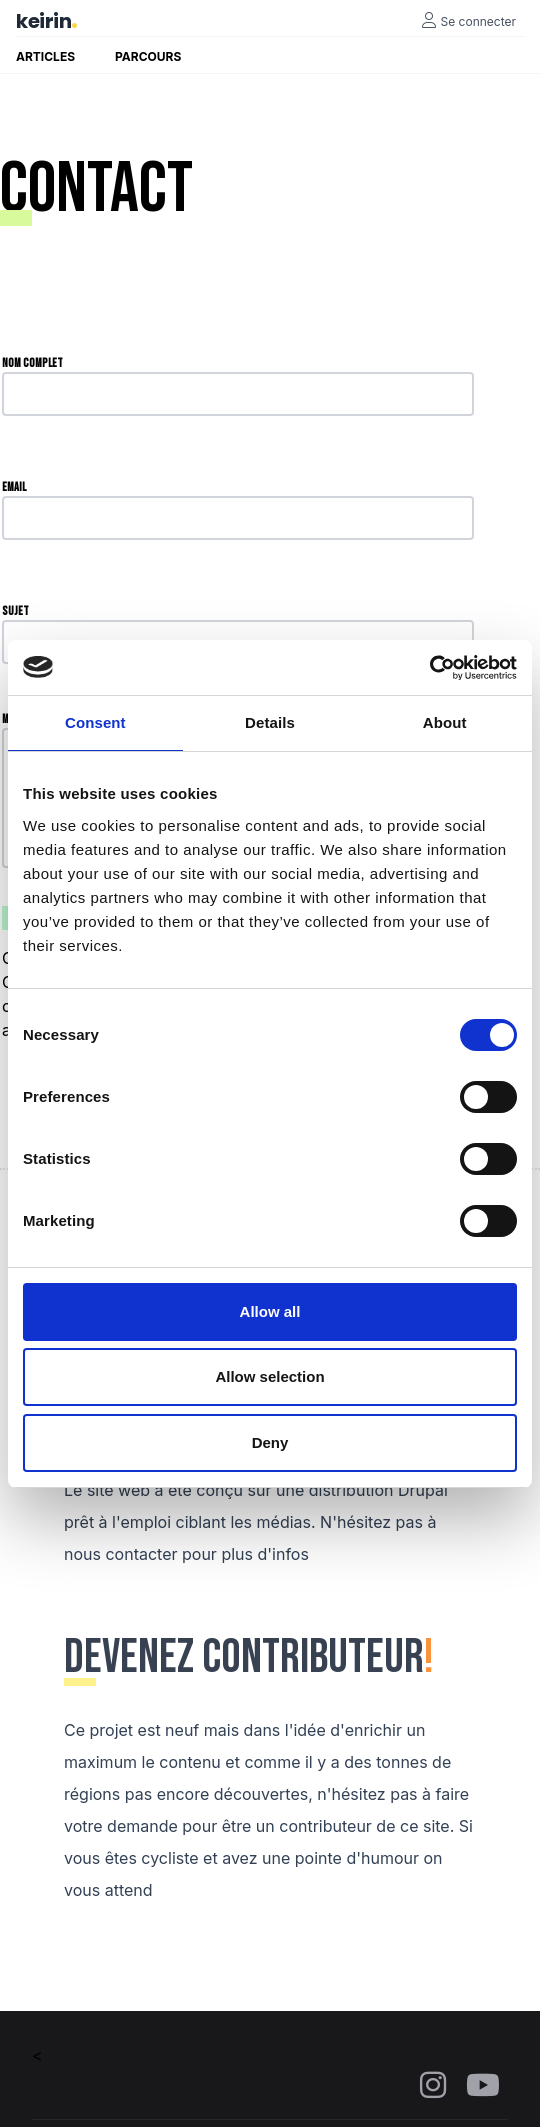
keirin (43, 21)
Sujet (15, 611)
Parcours (148, 56)
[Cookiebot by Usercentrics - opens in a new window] (429, 668)
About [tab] (445, 722)
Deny (270, 1442)
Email (14, 487)
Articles (45, 56)
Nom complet (32, 363)
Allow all (270, 1311)
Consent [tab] (95, 722)
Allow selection (269, 1376)
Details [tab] (270, 722)
